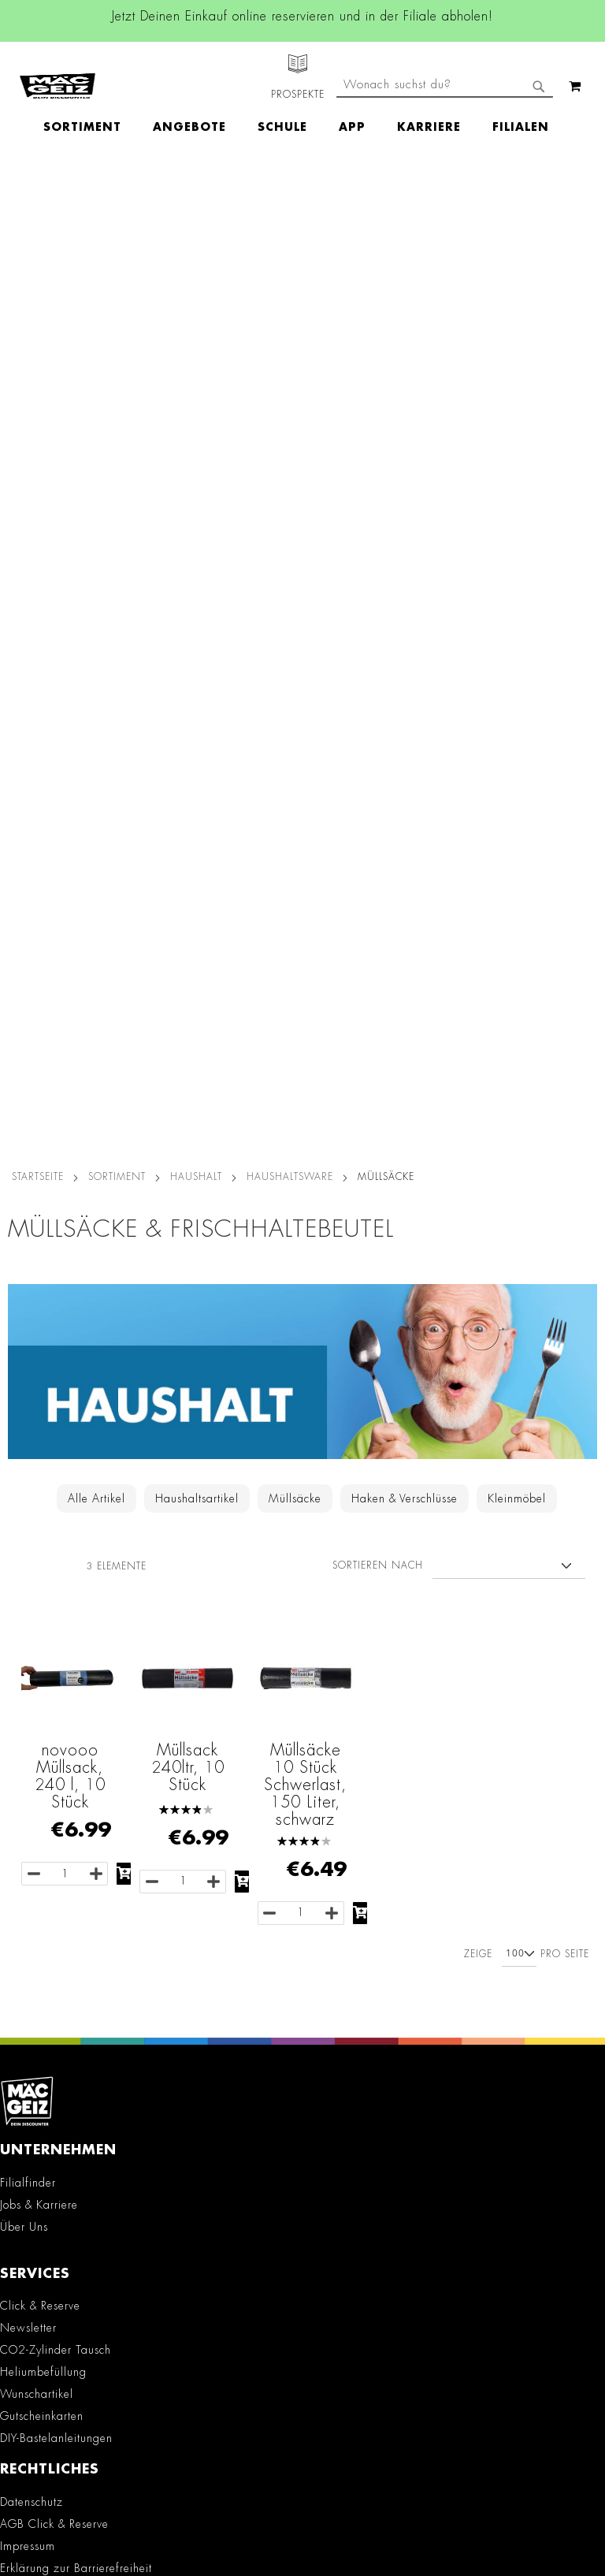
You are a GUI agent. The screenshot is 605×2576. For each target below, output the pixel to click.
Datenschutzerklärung (461, 2510)
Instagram (171, 1871)
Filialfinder (28, 1200)
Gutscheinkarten (42, 1433)
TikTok (171, 1942)
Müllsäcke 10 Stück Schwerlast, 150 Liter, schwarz (305, 802)
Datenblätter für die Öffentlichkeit (88, 1731)
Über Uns (24, 1244)
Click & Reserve (40, 1323)
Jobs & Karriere (39, 1222)
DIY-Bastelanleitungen (56, 1455)
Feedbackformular (56, 2242)
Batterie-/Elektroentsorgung (71, 1709)
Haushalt (196, 194)
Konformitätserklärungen (63, 1753)
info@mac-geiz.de (54, 2188)
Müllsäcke (295, 516)
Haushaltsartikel (197, 516)
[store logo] (57, 71)
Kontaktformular (51, 2215)
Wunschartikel (36, 1411)
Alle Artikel (96, 516)
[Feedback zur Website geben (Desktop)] (302, 2365)
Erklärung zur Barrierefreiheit (76, 1585)
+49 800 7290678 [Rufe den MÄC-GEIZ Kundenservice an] (45, 2134)
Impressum (27, 1563)
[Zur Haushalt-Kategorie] (302, 472)
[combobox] (444, 140)
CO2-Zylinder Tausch (55, 1367)
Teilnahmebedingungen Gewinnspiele (99, 1608)
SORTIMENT (117, 194)
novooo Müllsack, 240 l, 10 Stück (70, 794)
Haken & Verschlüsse (404, 516)
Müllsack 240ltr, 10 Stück (188, 785)
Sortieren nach (377, 583)
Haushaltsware (290, 194)
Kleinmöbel (517, 516)
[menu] (304, 99)
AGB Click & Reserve (54, 1541)
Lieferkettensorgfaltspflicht (67, 1687)
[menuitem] (90, 98)
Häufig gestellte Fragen (73, 2269)
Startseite (38, 194)
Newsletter (28, 1345)
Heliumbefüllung (43, 1389)
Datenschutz (31, 1519)
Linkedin (171, 1906)
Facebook (171, 1835)
